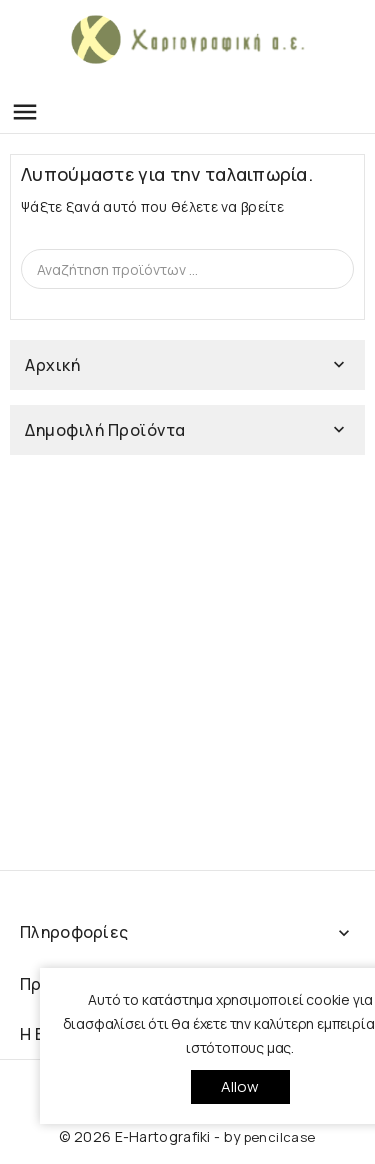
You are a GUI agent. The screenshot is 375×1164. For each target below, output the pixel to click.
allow (240, 1086)
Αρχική (52, 365)
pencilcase (280, 1137)
